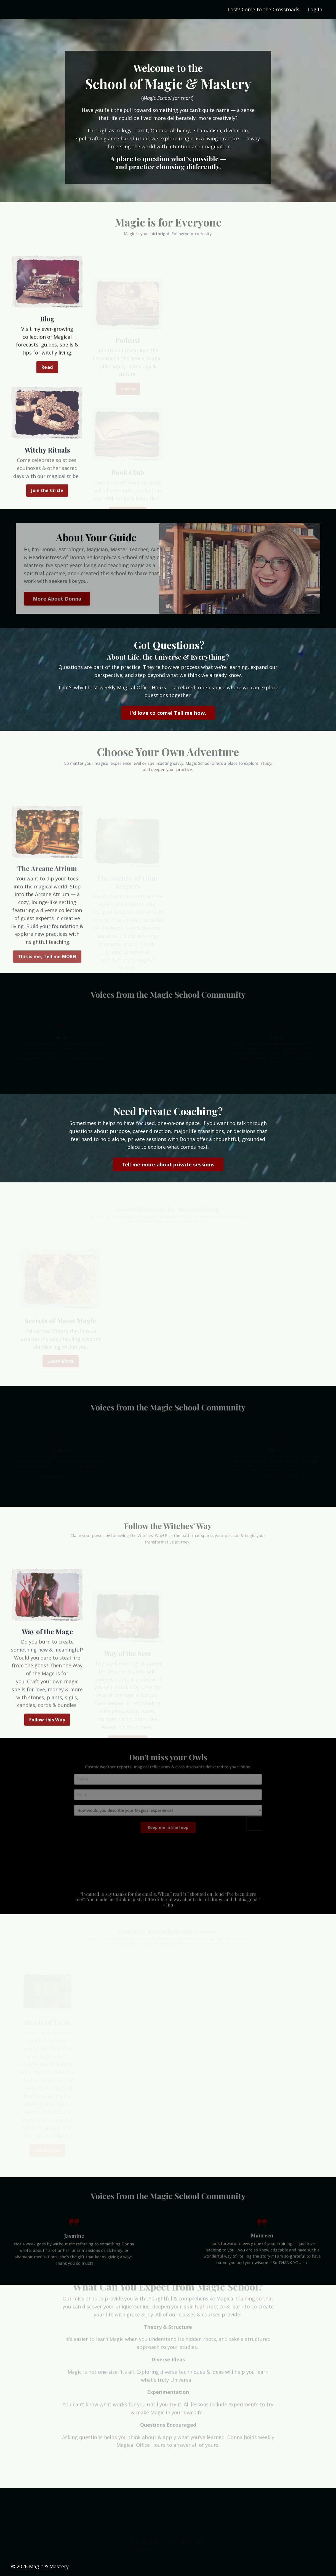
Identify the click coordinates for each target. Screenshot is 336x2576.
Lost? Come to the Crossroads (263, 9)
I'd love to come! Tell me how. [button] (168, 712)
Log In (315, 9)
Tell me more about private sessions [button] (168, 1164)
